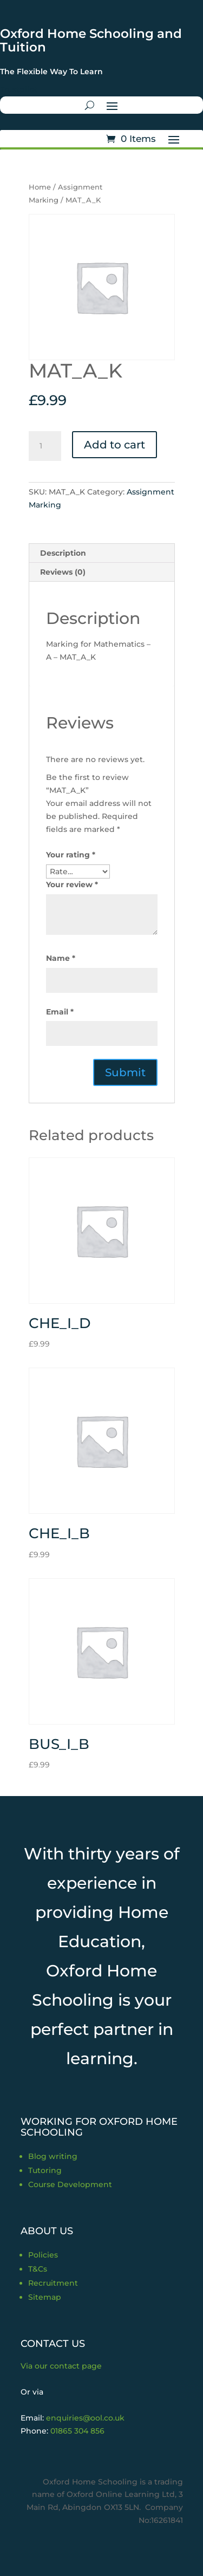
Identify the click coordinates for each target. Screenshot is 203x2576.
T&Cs (37, 2269)
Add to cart (114, 444)
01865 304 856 (77, 2431)
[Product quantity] (45, 446)
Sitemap (44, 2297)
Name (60, 958)
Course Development (70, 2184)
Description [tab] (63, 553)
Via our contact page (61, 2366)
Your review (72, 884)
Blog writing (52, 2156)
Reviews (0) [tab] (63, 572)
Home (40, 187)
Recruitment (53, 2283)
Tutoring (45, 2170)
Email (60, 1012)
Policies (43, 2255)
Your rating (70, 855)
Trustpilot (18, 89)
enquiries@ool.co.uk (85, 2418)
